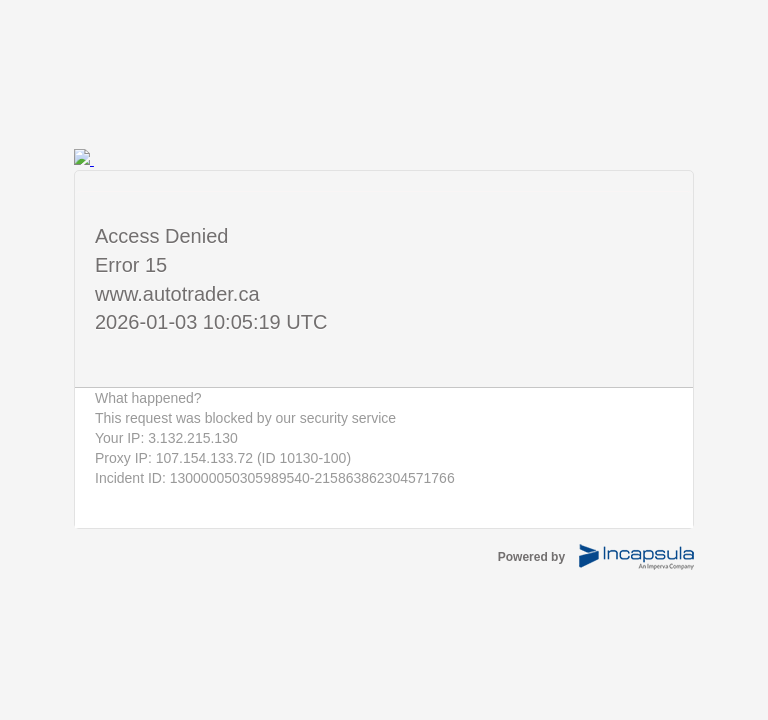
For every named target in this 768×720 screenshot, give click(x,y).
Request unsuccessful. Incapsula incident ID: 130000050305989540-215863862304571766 (384, 360)
